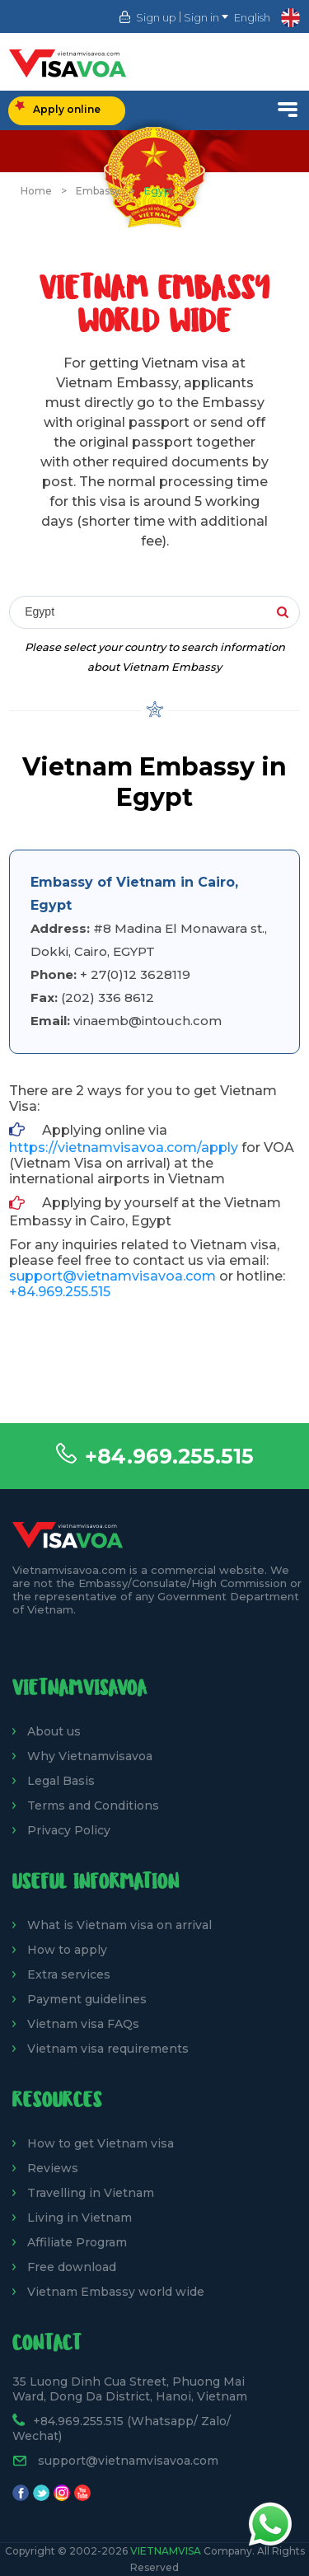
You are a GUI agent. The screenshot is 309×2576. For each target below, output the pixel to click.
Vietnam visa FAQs (83, 2023)
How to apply (67, 1949)
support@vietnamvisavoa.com (112, 1276)
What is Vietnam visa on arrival (119, 1925)
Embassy (98, 191)
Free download (71, 2267)
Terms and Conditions (93, 1805)
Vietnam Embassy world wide (115, 2291)
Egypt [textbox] (39, 611)
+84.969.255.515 (169, 1456)
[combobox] (154, 613)
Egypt (159, 191)
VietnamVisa (165, 2551)
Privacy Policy (68, 1830)
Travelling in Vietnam (90, 2192)
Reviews (52, 2168)
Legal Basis (61, 1780)
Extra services (68, 1974)
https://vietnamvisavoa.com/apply (123, 1147)
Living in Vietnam (79, 2217)
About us (54, 1731)
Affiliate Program (77, 2242)
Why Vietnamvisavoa (89, 1756)
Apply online (58, 108)
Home (36, 191)
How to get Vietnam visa (100, 2143)
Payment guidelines (87, 1999)
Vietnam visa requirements (108, 2048)
